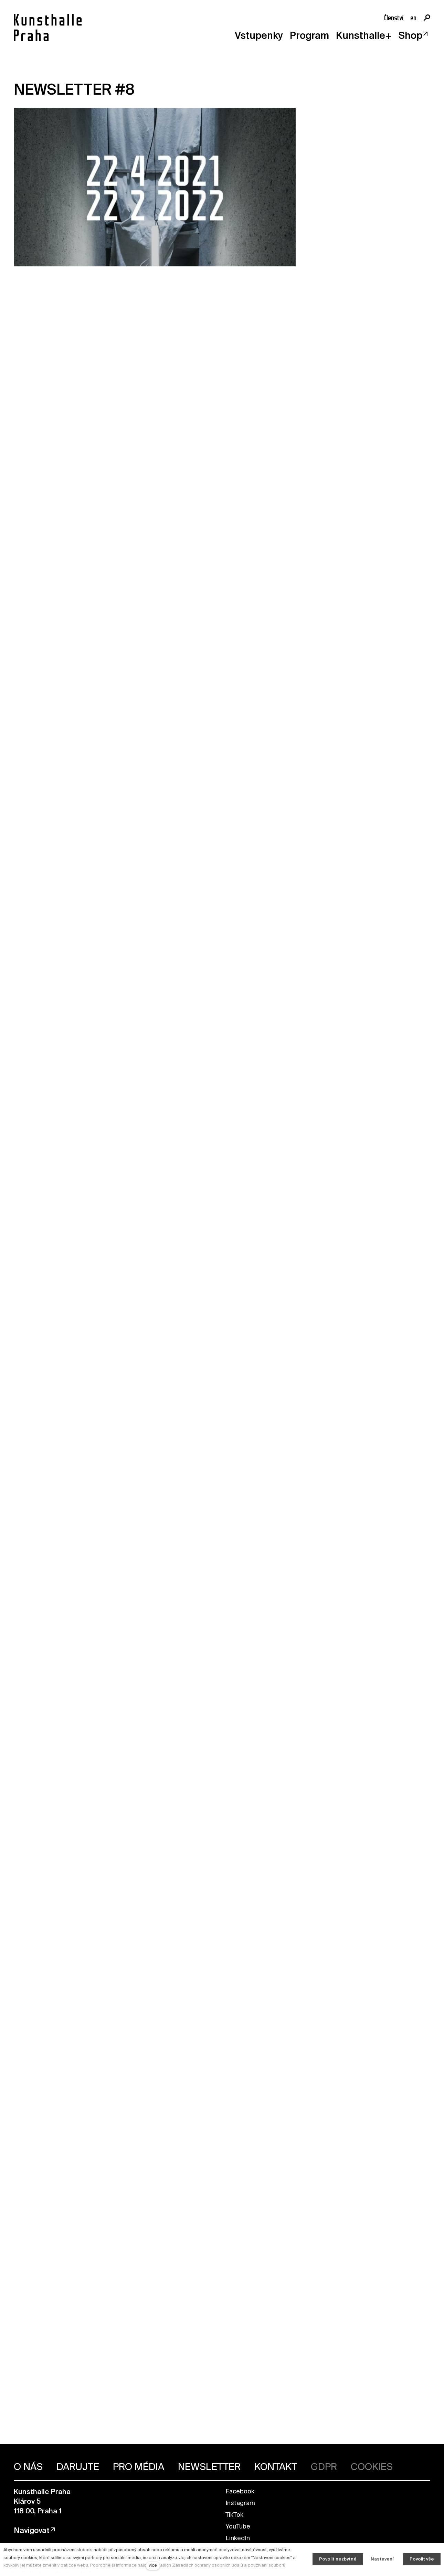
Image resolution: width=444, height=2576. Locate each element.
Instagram (240, 2503)
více (153, 2565)
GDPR (324, 2467)
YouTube (237, 2527)
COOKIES (372, 2467)
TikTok (234, 2515)
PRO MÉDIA (138, 2467)
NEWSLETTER (209, 2467)
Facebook (239, 2492)
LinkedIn (237, 2538)
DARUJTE (77, 2467)
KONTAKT (275, 2467)
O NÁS (28, 2467)
